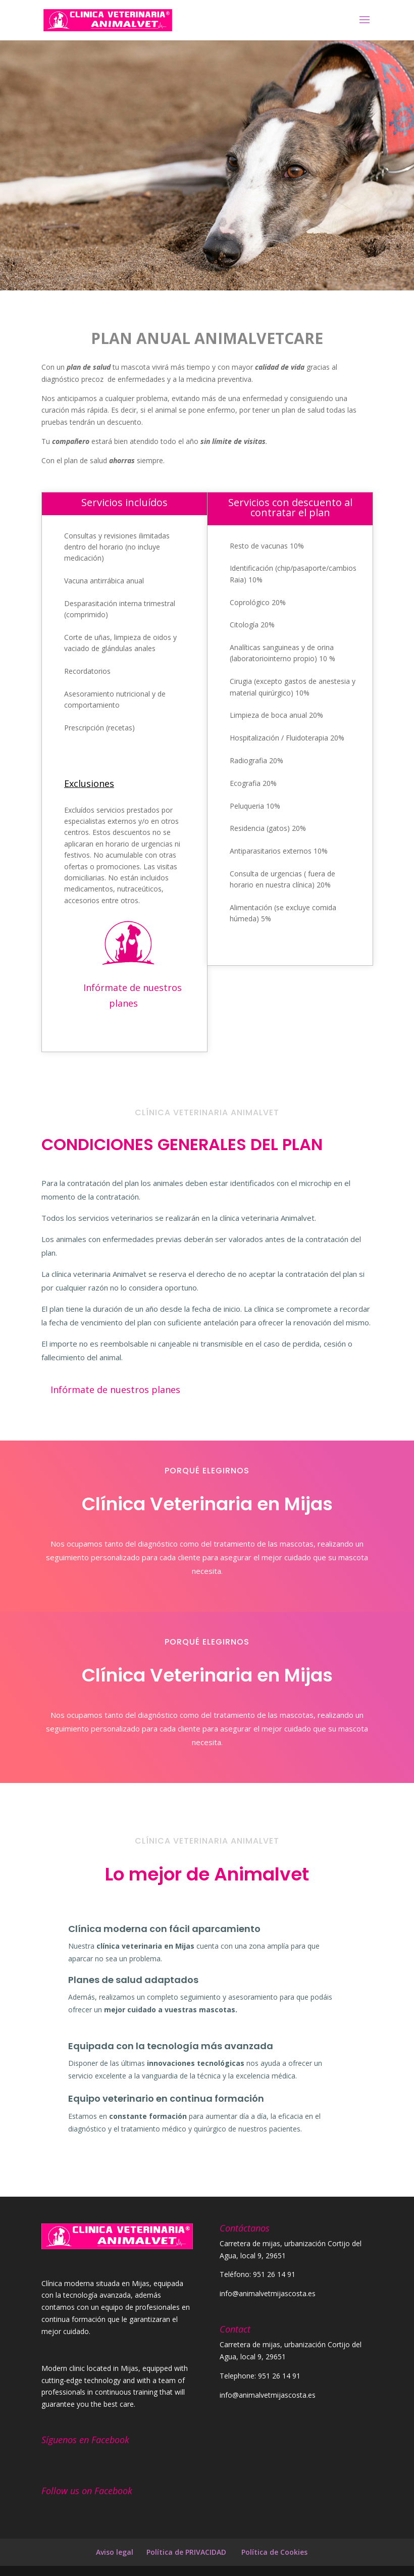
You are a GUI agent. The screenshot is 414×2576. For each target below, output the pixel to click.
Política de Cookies (274, 2552)
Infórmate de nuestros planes (132, 996)
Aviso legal (114, 2552)
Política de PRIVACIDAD (187, 2552)
